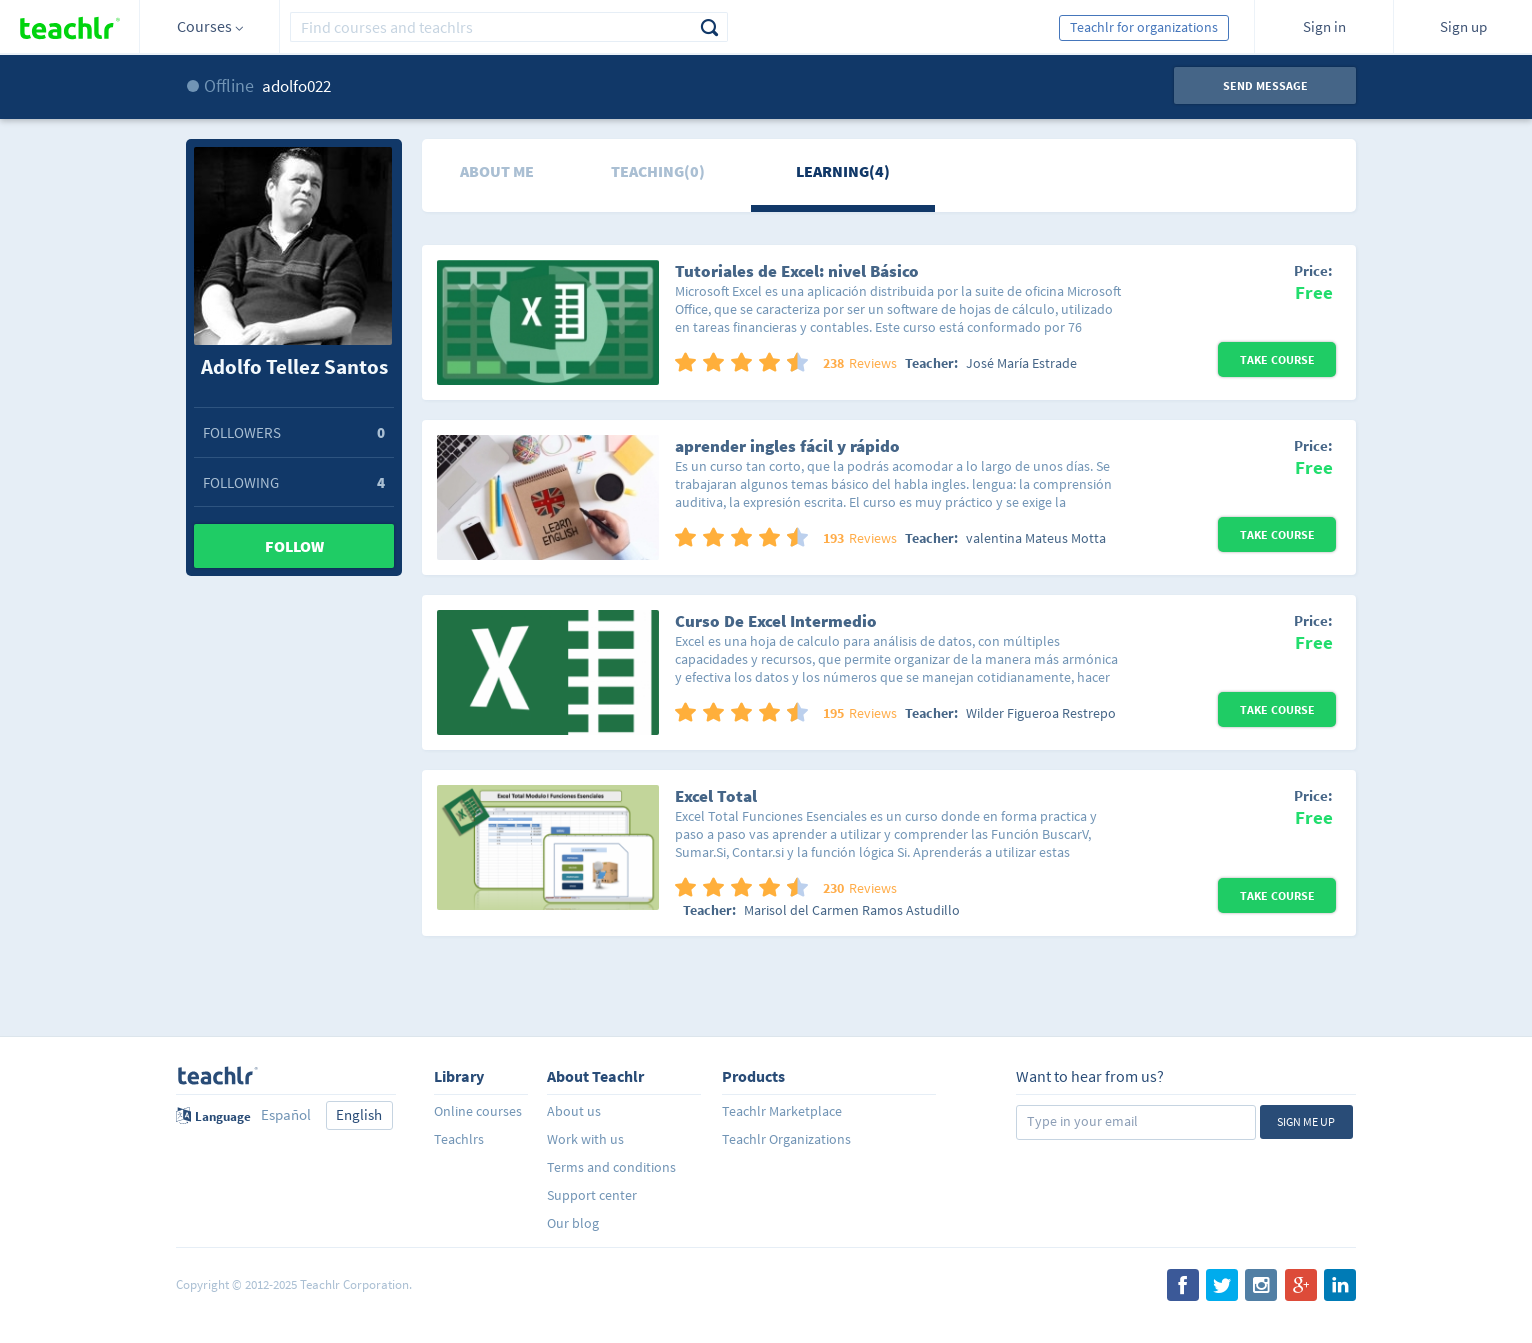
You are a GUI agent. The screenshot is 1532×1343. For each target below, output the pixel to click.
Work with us (585, 1139)
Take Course (1277, 359)
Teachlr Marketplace (782, 1111)
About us (574, 1111)
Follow (294, 546)
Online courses (478, 1111)
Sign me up (1306, 1121)
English (359, 1114)
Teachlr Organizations (786, 1139)
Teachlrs (459, 1139)
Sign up (1463, 26)
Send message (1265, 85)
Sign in (1324, 26)
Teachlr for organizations (1144, 27)
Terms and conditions (611, 1167)
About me (497, 171)
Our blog (573, 1223)
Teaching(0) (658, 171)
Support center (592, 1195)
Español (286, 1114)
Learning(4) (843, 171)
